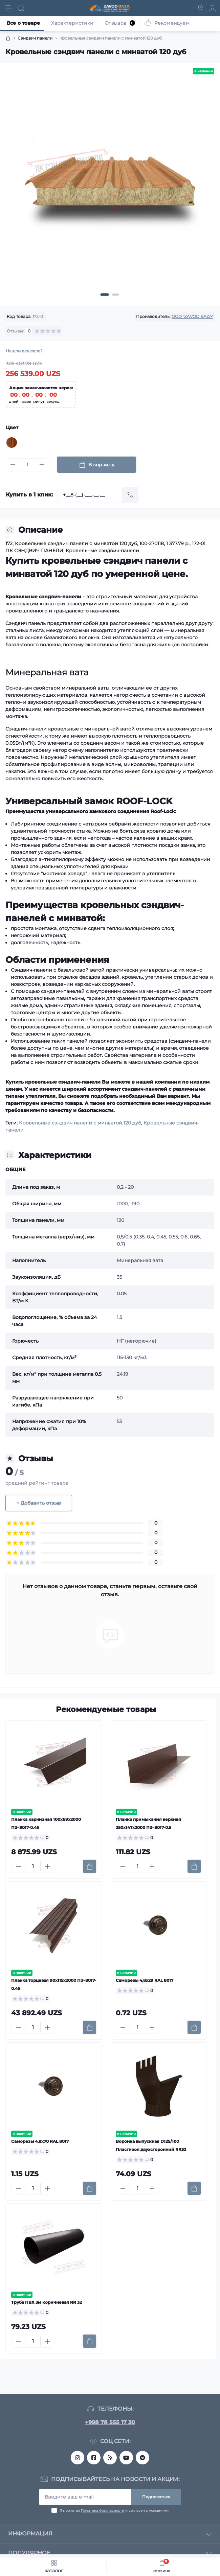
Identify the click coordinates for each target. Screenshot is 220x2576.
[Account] (212, 8)
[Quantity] (27, 465)
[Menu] (8, 8)
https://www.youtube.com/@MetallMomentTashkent (126, 2457)
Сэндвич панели (35, 38)
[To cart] (89, 1866)
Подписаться (156, 2496)
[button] (105, 294)
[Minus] (13, 464)
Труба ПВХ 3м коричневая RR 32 (46, 2302)
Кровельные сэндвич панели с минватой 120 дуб (80, 1123)
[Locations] (200, 8)
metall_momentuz (142, 2457)
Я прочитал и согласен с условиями (114, 2510)
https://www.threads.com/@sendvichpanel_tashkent (110, 2457)
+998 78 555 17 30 (110, 2422)
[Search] (21, 8)
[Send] (130, 495)
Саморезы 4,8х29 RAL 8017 (144, 1980)
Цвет (12, 427)
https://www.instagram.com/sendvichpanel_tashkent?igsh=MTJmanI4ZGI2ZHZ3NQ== (77, 2457)
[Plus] (42, 464)
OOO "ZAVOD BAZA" (192, 316)
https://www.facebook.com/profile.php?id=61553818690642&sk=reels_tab (93, 2457)
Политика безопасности (102, 2510)
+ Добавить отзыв (39, 1503)
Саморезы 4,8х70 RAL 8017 (40, 2141)
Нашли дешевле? (24, 350)
